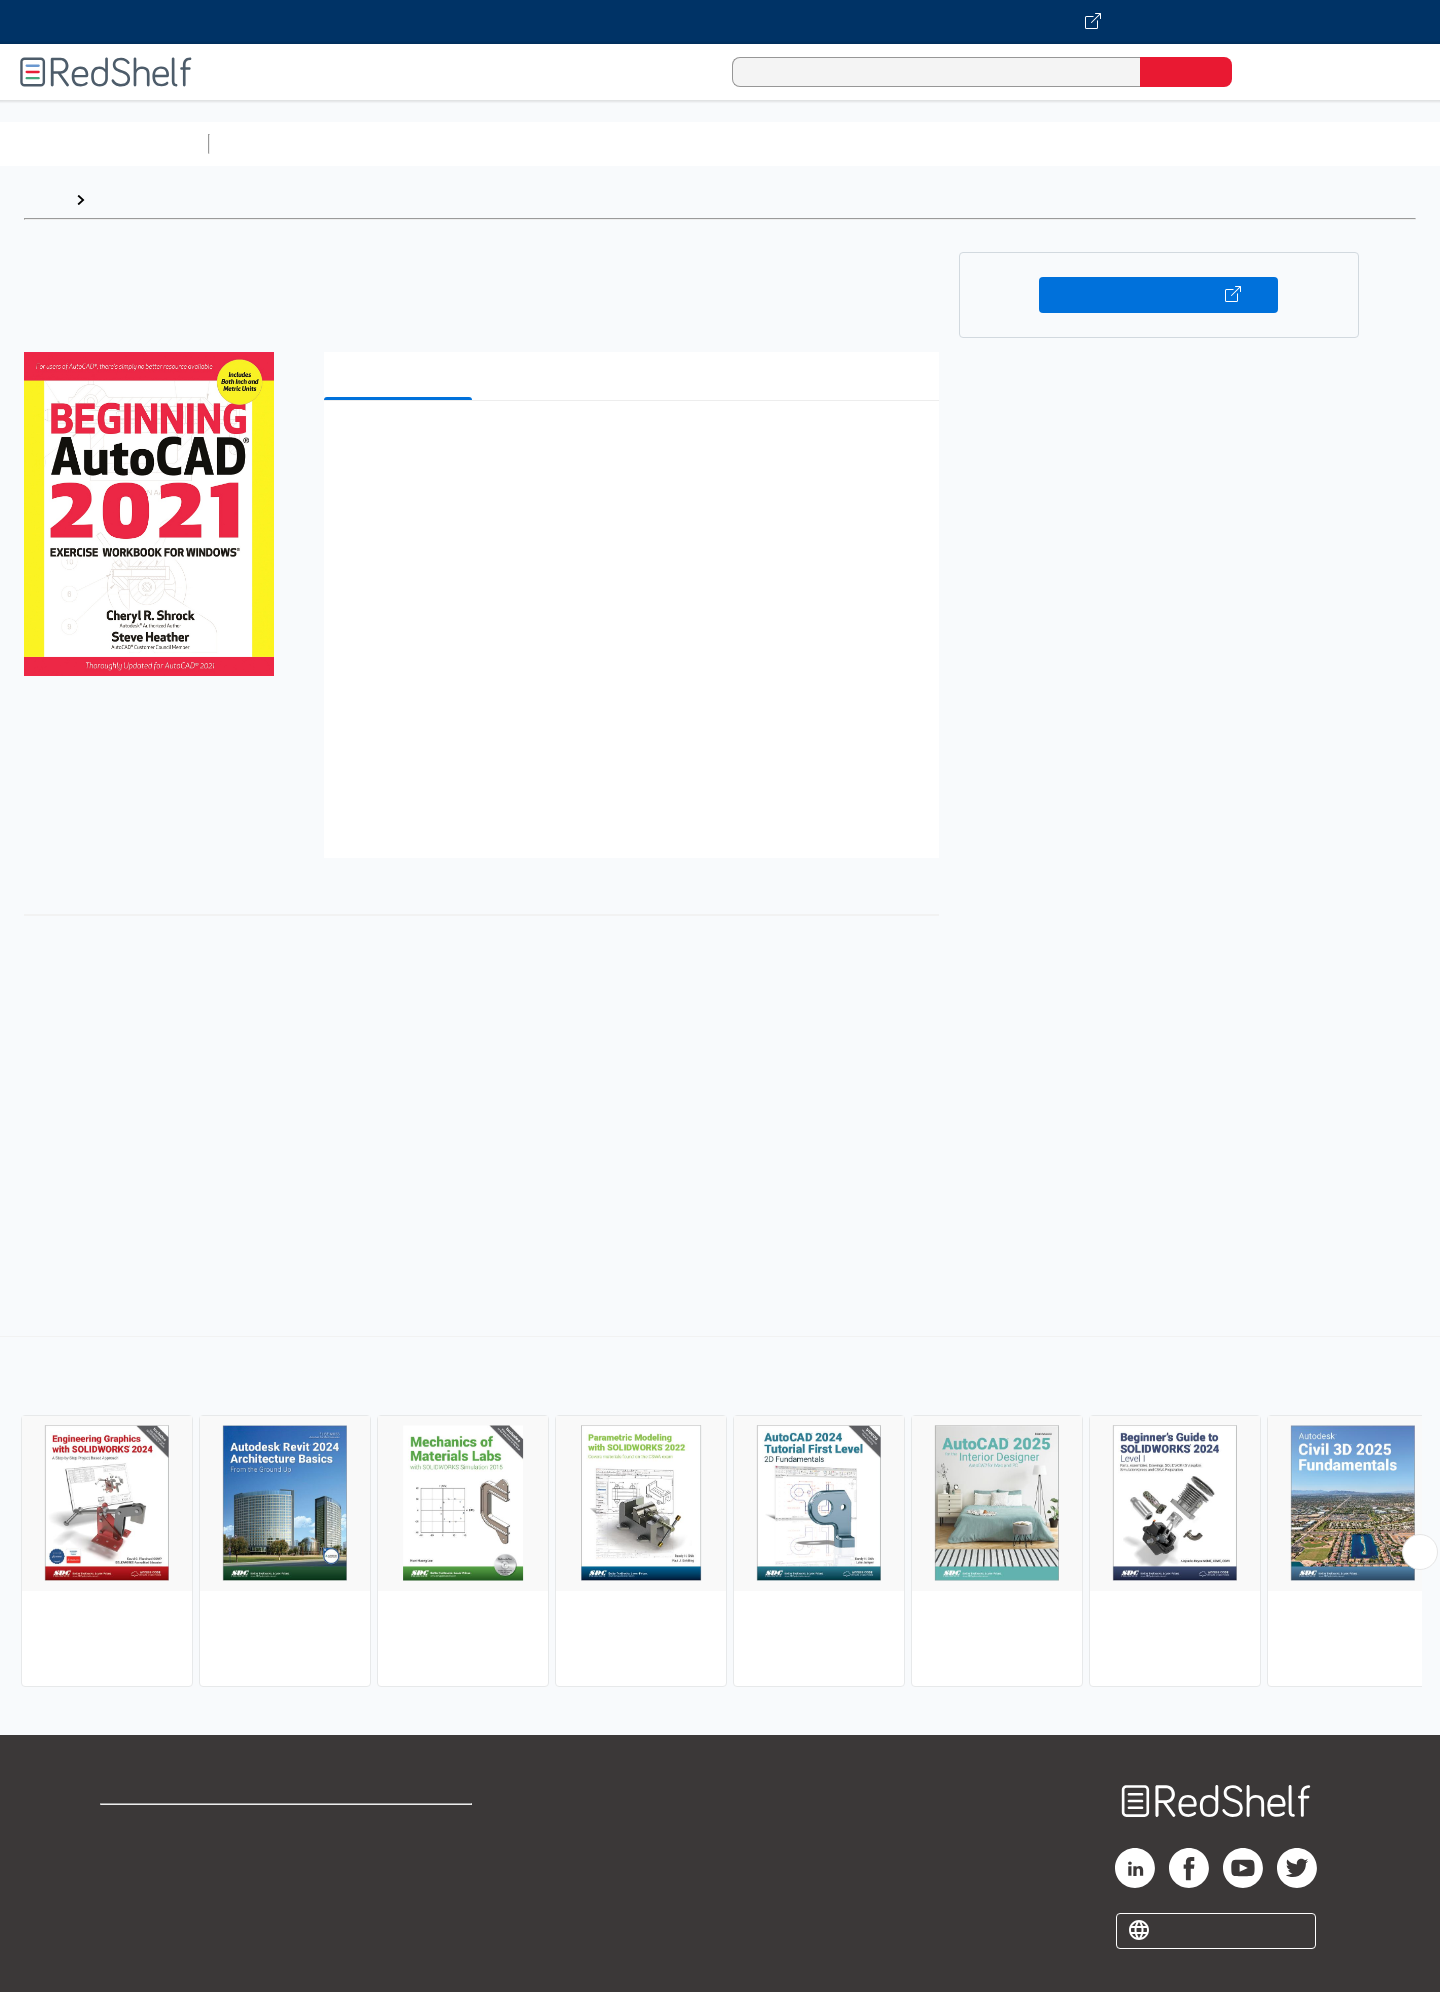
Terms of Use (400, 1828)
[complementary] (720, 1514)
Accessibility (396, 1892)
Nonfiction (1211, 143)
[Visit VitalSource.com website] (720, 22)
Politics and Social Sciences (985, 143)
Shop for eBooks (164, 1828)
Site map (133, 1924)
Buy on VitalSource (1158, 295)
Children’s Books (1327, 143)
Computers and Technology (571, 143)
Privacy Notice (155, 1892)
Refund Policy (400, 1860)
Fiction (1130, 143)
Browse (123, 199)
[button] (635, 446)
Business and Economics (776, 143)
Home (45, 199)
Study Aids (270, 143)
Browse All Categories (104, 143)
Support (130, 1860)
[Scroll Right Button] (1420, 1552)
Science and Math (392, 143)
